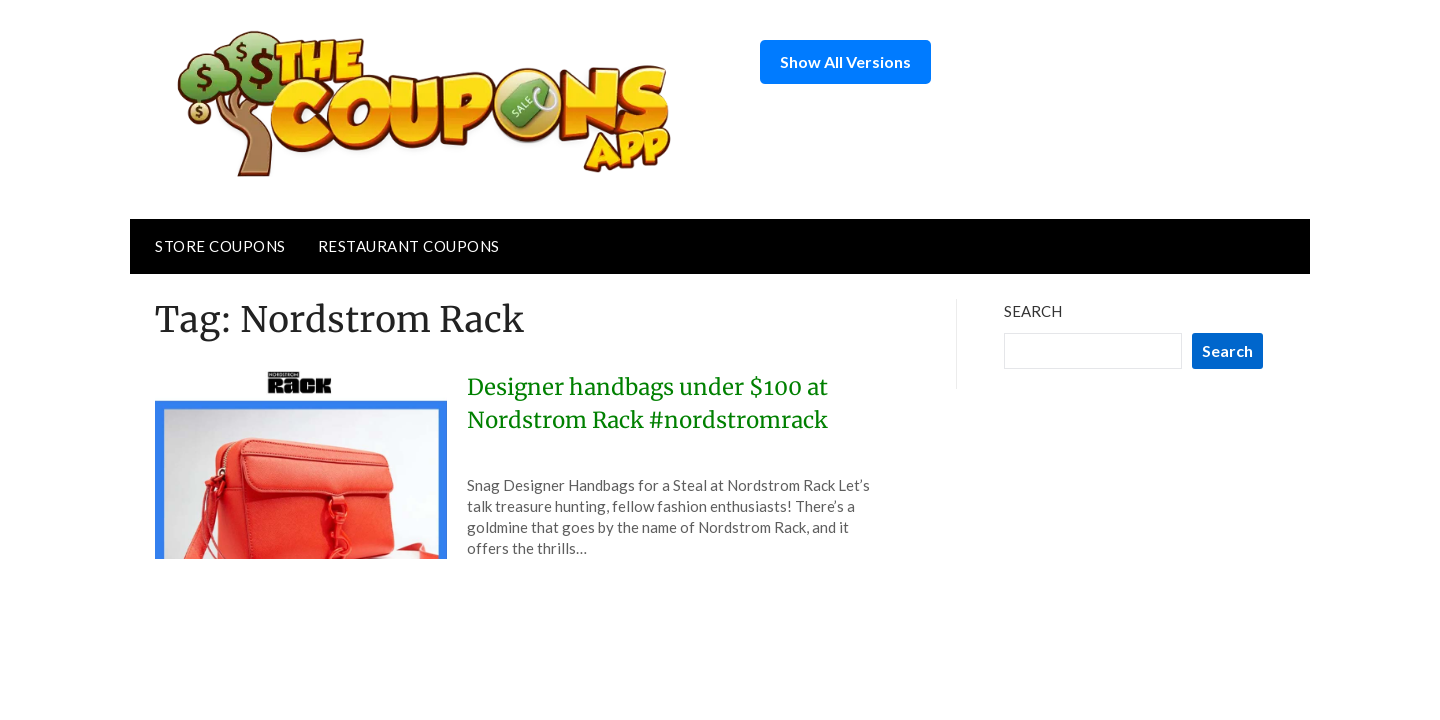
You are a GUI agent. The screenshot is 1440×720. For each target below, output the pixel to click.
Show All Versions (845, 61)
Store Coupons (220, 246)
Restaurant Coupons (409, 246)
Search (1033, 311)
